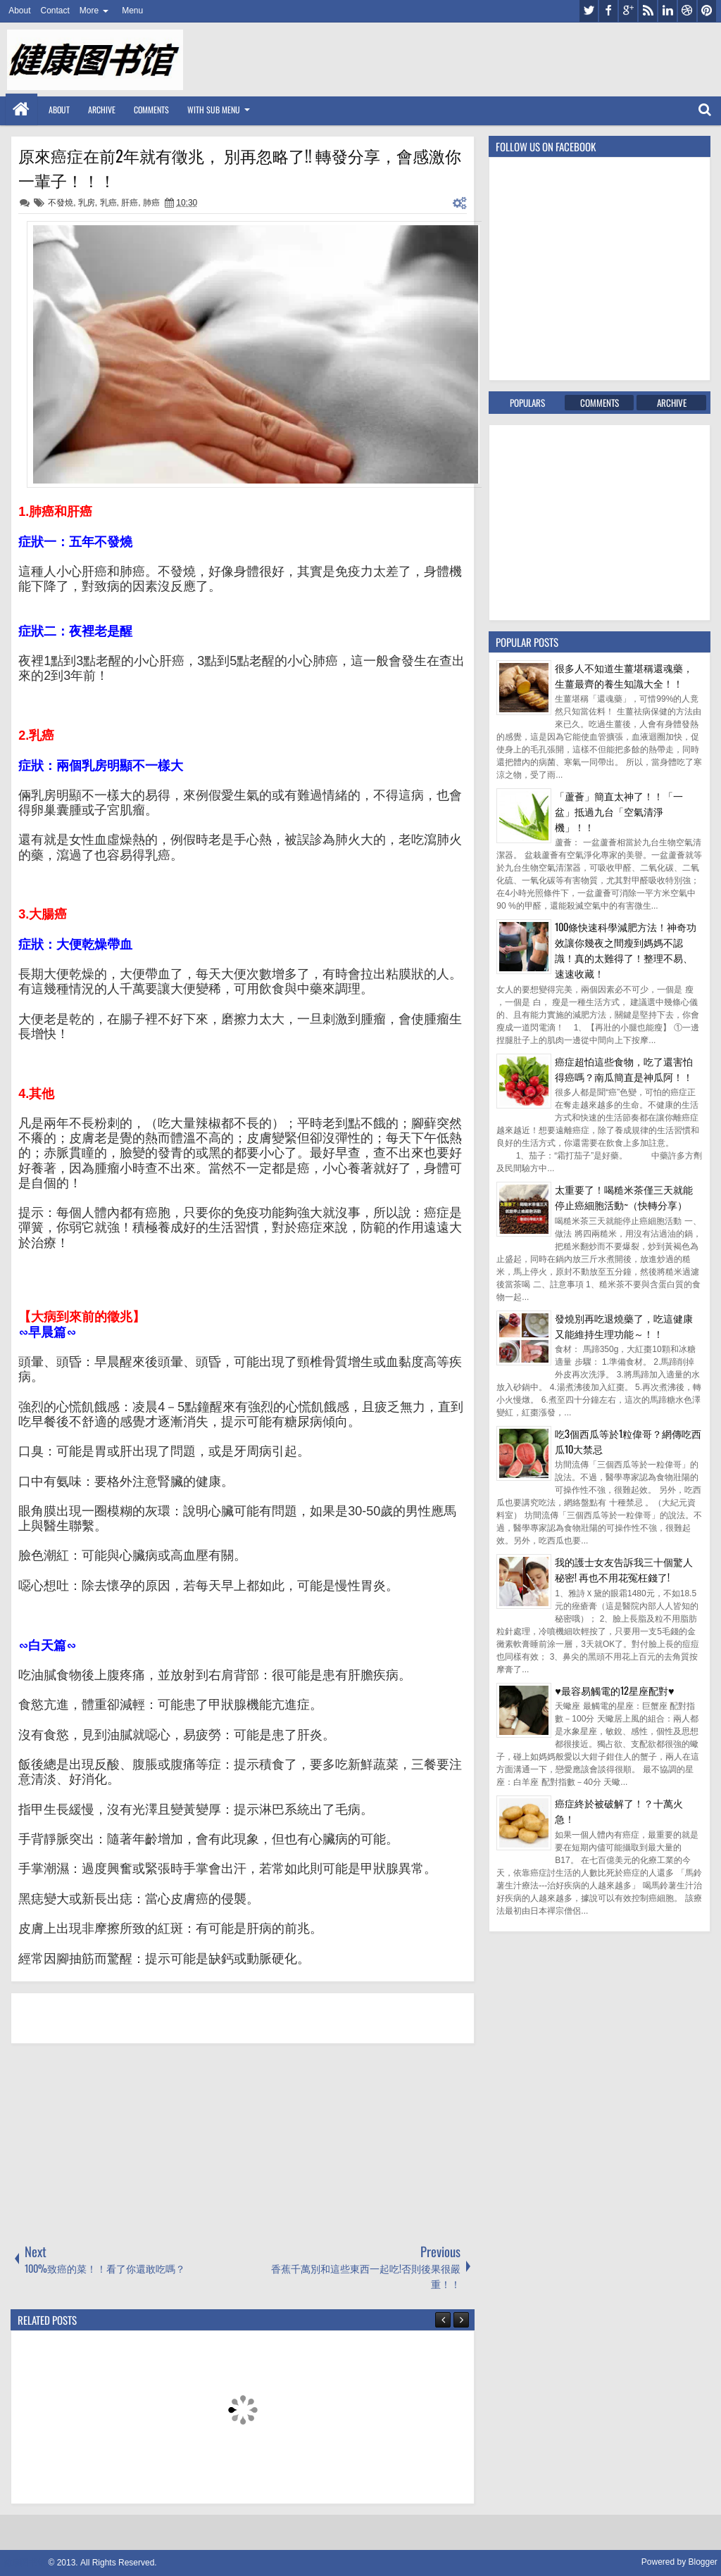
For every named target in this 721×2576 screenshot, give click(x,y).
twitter (588, 11)
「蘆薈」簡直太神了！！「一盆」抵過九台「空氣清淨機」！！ (619, 811)
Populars (527, 403)
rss (648, 11)
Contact (54, 10)
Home (21, 109)
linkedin (667, 11)
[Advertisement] (116, 2142)
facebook (608, 11)
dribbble (687, 11)
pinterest (707, 11)
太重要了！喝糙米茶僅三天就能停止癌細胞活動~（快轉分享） (624, 1197)
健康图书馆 (25, 2563)
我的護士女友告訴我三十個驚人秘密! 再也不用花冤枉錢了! (624, 1569)
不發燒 (60, 203)
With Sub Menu (213, 109)
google (628, 11)
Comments (151, 109)
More (89, 10)
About (19, 10)
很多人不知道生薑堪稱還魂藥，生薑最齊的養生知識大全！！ (624, 675)
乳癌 (108, 203)
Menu (132, 10)
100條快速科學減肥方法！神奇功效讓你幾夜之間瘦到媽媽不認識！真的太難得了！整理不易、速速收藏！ (625, 949)
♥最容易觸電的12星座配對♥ (614, 1690)
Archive (101, 109)
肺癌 (151, 203)
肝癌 (129, 203)
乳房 (86, 203)
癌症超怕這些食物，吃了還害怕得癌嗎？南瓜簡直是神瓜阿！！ (624, 1069)
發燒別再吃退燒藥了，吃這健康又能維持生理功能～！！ (624, 1326)
